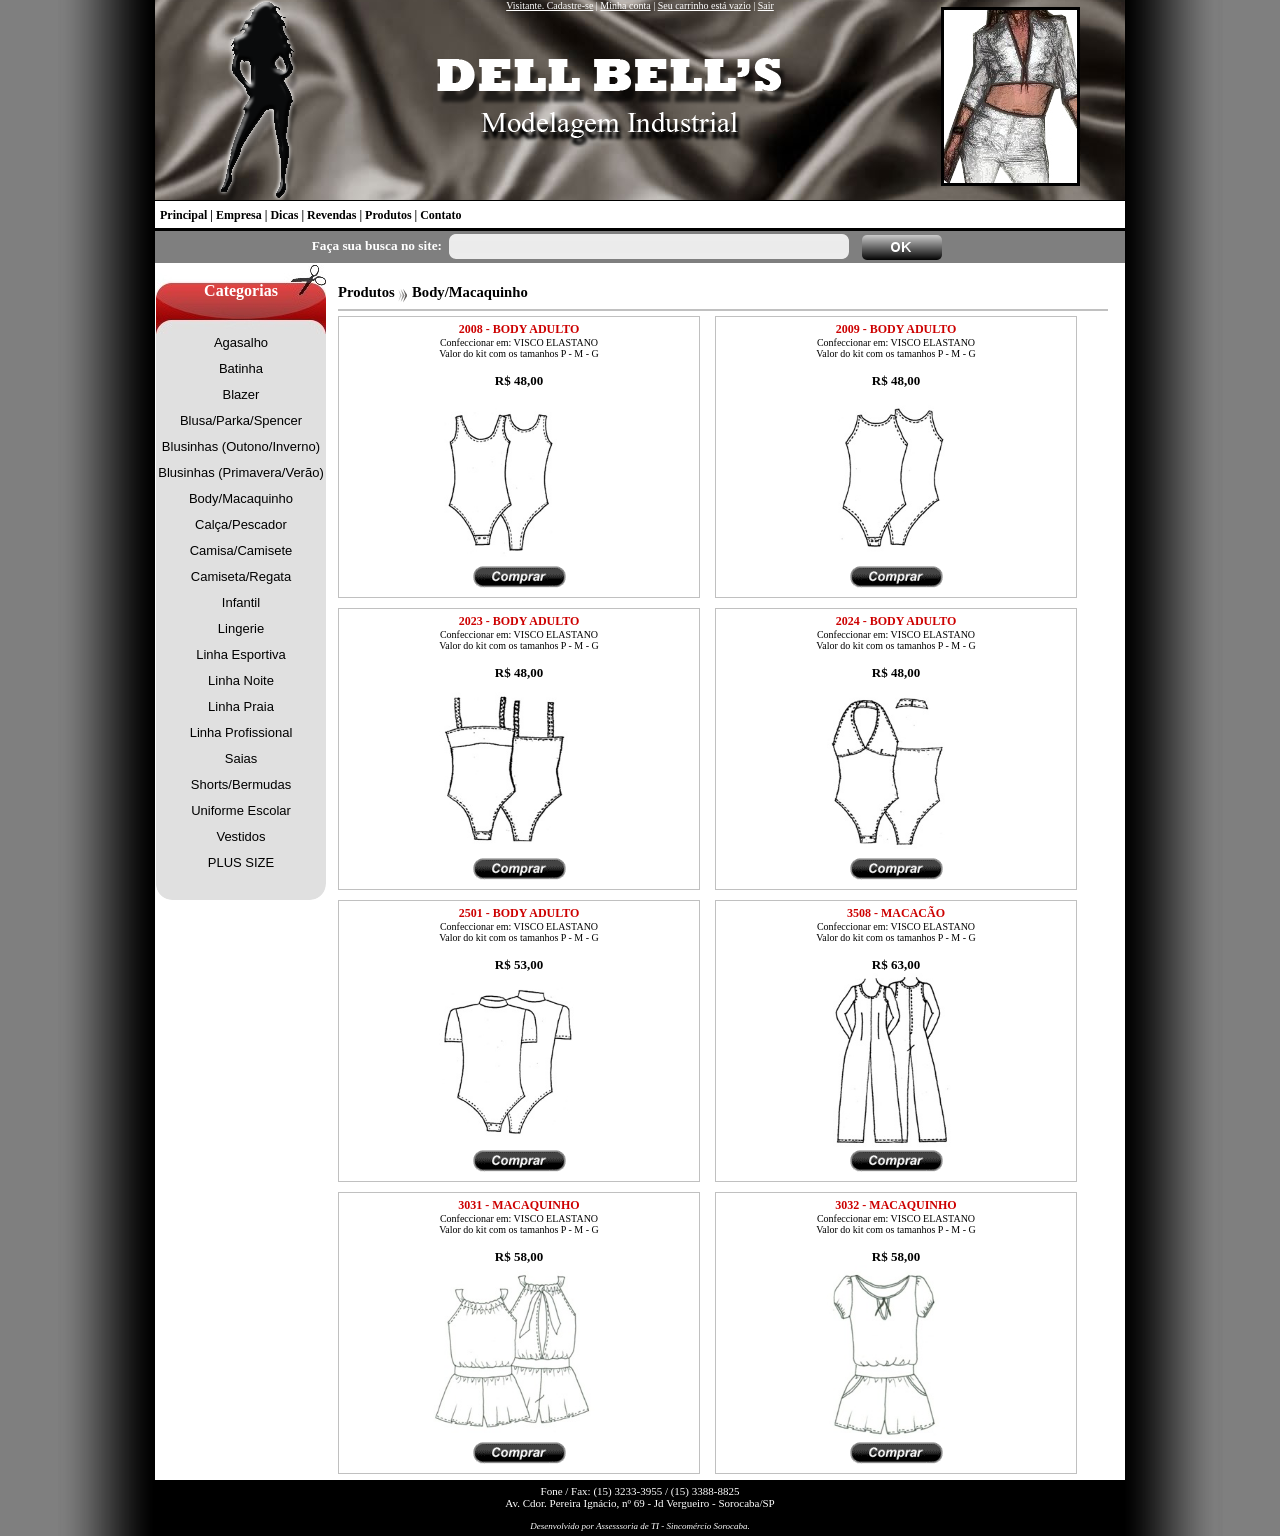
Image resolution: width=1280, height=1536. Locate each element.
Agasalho (241, 342)
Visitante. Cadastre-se (549, 5)
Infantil (241, 602)
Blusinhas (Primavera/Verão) (240, 472)
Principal (183, 215)
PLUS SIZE (241, 862)
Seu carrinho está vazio (704, 5)
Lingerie (241, 628)
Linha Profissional (241, 732)
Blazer (241, 394)
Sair (766, 5)
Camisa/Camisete (241, 550)
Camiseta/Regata (241, 576)
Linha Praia (241, 706)
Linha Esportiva (241, 654)
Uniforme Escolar (241, 810)
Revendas (331, 215)
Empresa (239, 215)
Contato (440, 215)
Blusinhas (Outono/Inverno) (241, 446)
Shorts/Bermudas (241, 784)
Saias (241, 758)
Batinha (241, 368)
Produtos (388, 215)
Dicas (284, 215)
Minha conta (625, 5)
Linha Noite (241, 680)
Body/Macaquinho (241, 498)
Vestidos (240, 836)
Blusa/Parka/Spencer (241, 420)
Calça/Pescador (241, 524)
